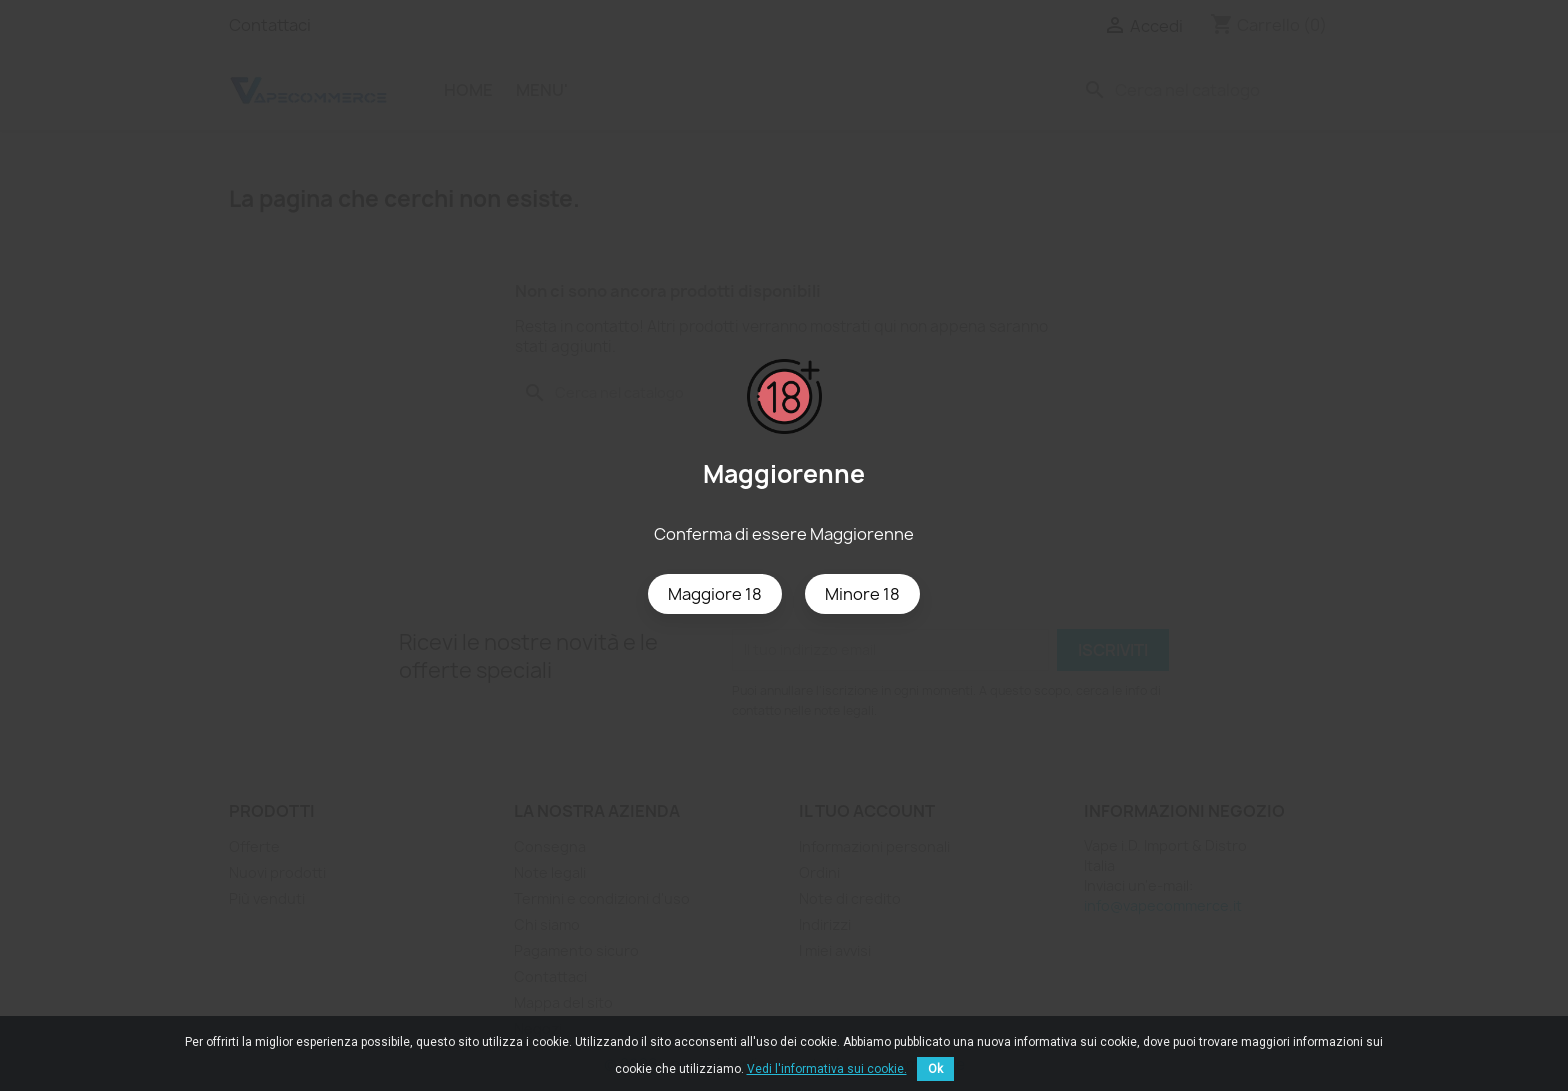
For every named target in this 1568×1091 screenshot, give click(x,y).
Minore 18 (862, 594)
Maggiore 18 (715, 594)
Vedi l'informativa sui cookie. (827, 1069)
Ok (935, 1069)
